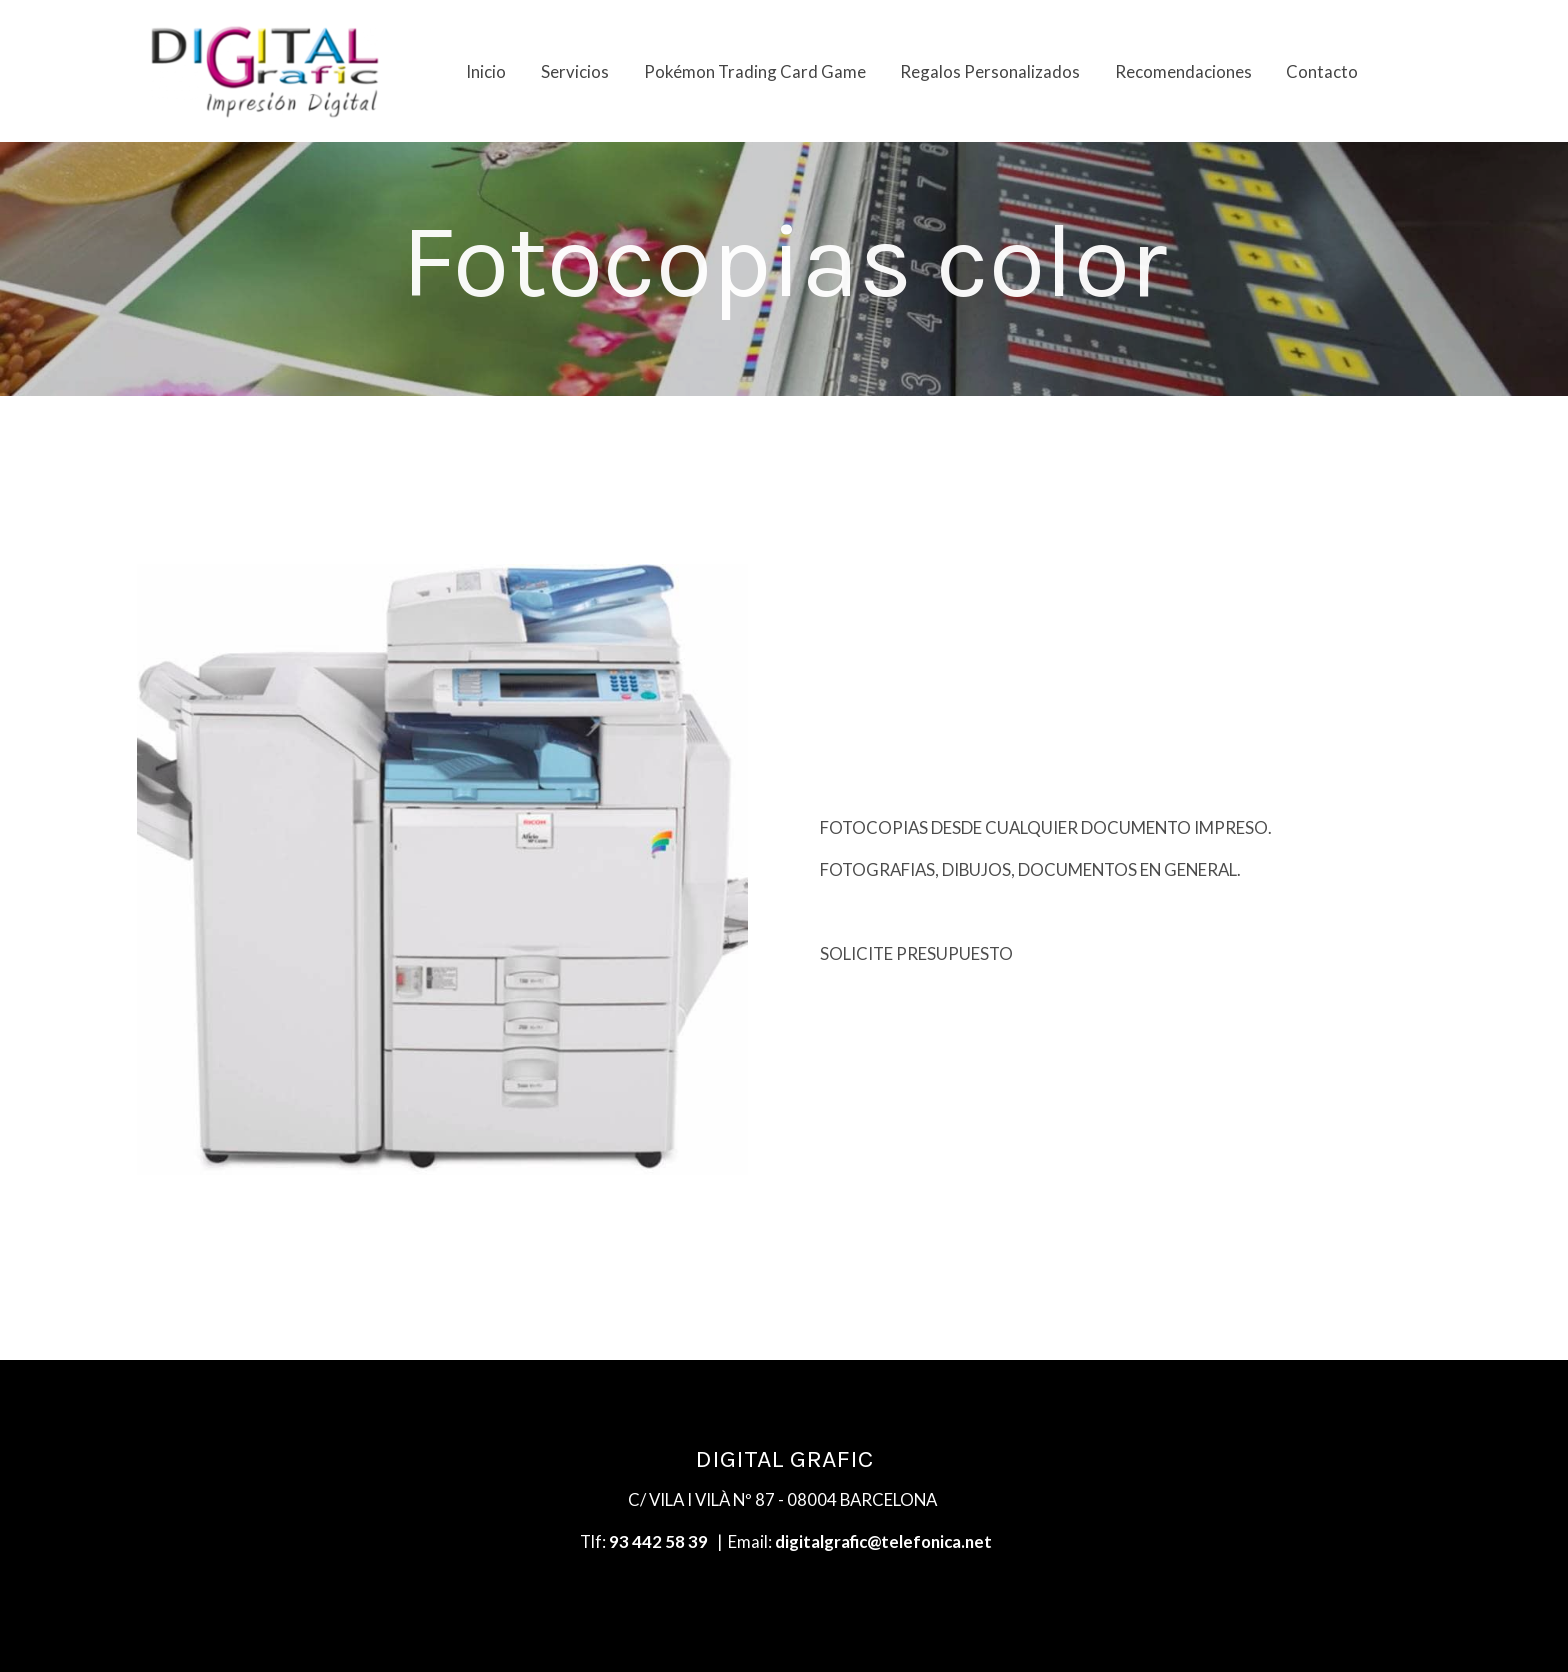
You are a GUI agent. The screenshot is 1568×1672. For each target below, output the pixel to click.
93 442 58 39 (658, 1541)
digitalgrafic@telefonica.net (883, 1541)
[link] (265, 71)
